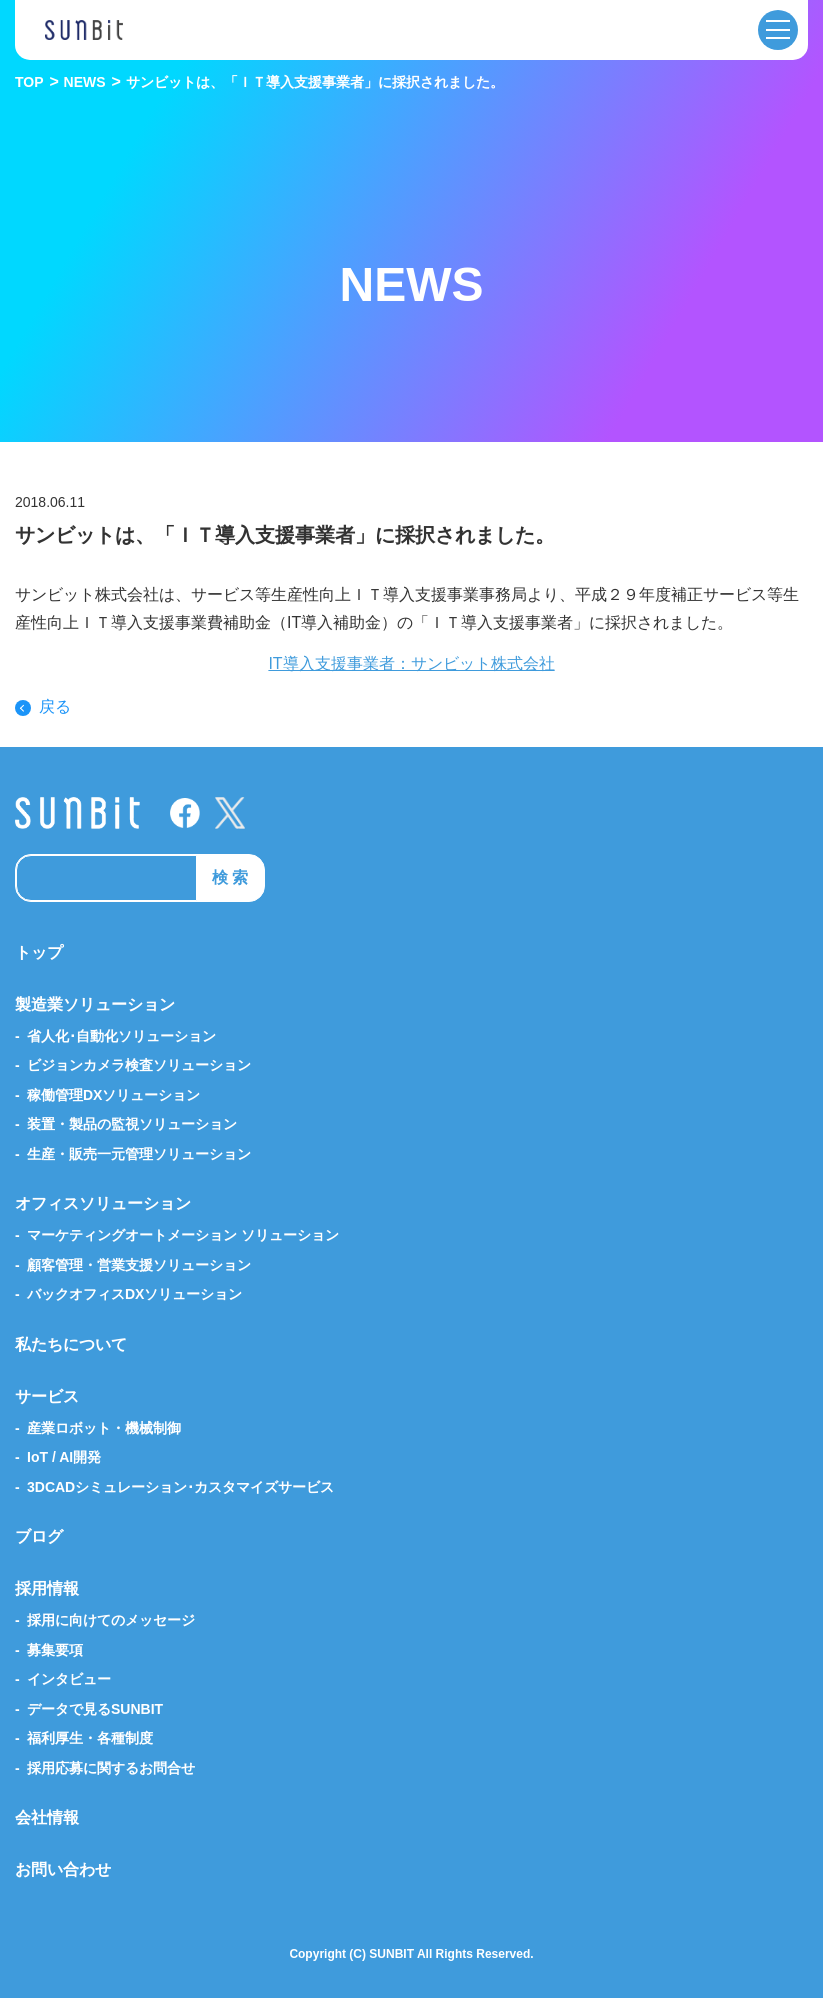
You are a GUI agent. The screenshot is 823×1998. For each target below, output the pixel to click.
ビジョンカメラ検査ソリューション (139, 1065)
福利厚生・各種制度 (90, 1738)
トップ (39, 952)
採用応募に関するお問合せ (111, 1768)
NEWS (85, 82)
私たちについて (71, 1344)
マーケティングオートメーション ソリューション (183, 1235)
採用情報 (47, 1588)
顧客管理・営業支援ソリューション (139, 1265)
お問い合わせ (63, 1869)
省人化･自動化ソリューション (121, 1036)
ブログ (39, 1536)
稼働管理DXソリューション (113, 1095)
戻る (55, 707)
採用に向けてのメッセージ (111, 1620)
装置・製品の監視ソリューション (132, 1124)
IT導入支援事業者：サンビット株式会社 (411, 663)
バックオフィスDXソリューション (134, 1294)
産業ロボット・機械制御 (104, 1428)
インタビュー (69, 1679)
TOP (29, 82)
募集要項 (55, 1650)
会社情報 (47, 1817)
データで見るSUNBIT (95, 1709)
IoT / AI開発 (64, 1457)
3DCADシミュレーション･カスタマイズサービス (180, 1487)
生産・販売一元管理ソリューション (139, 1154)
